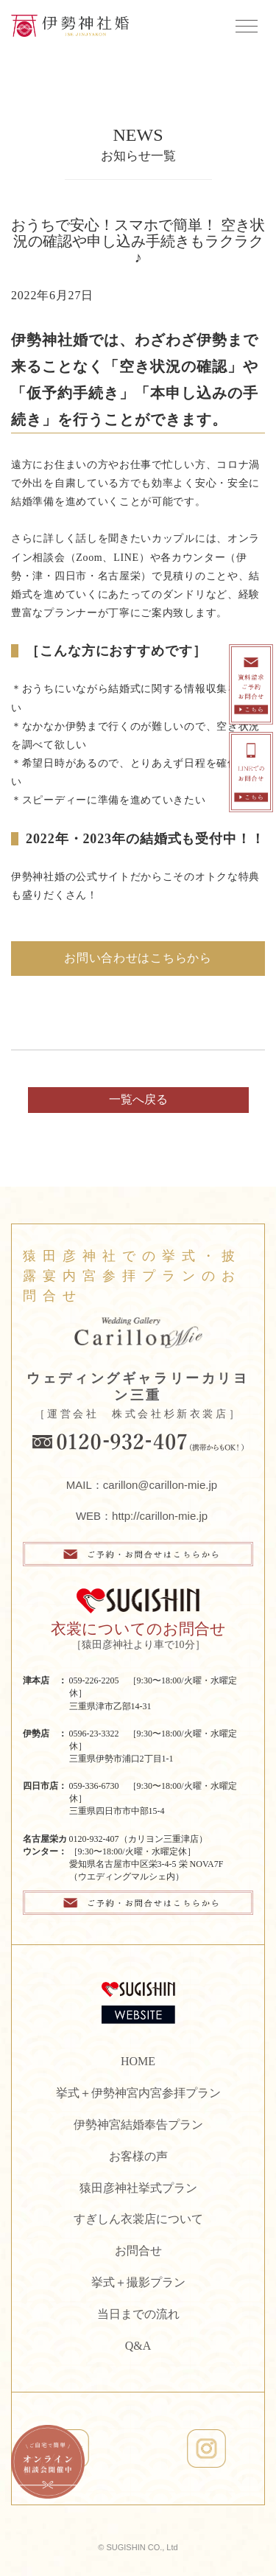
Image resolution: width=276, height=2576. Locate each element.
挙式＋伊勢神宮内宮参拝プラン (138, 2093)
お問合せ (138, 2250)
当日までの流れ (138, 2314)
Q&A (138, 2345)
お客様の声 (138, 2156)
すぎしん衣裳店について (138, 2219)
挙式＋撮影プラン (138, 2282)
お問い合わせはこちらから (137, 958)
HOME (138, 2061)
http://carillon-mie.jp (160, 1515)
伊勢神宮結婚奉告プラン (138, 2124)
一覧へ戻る (138, 1099)
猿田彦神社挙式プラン (138, 2188)
